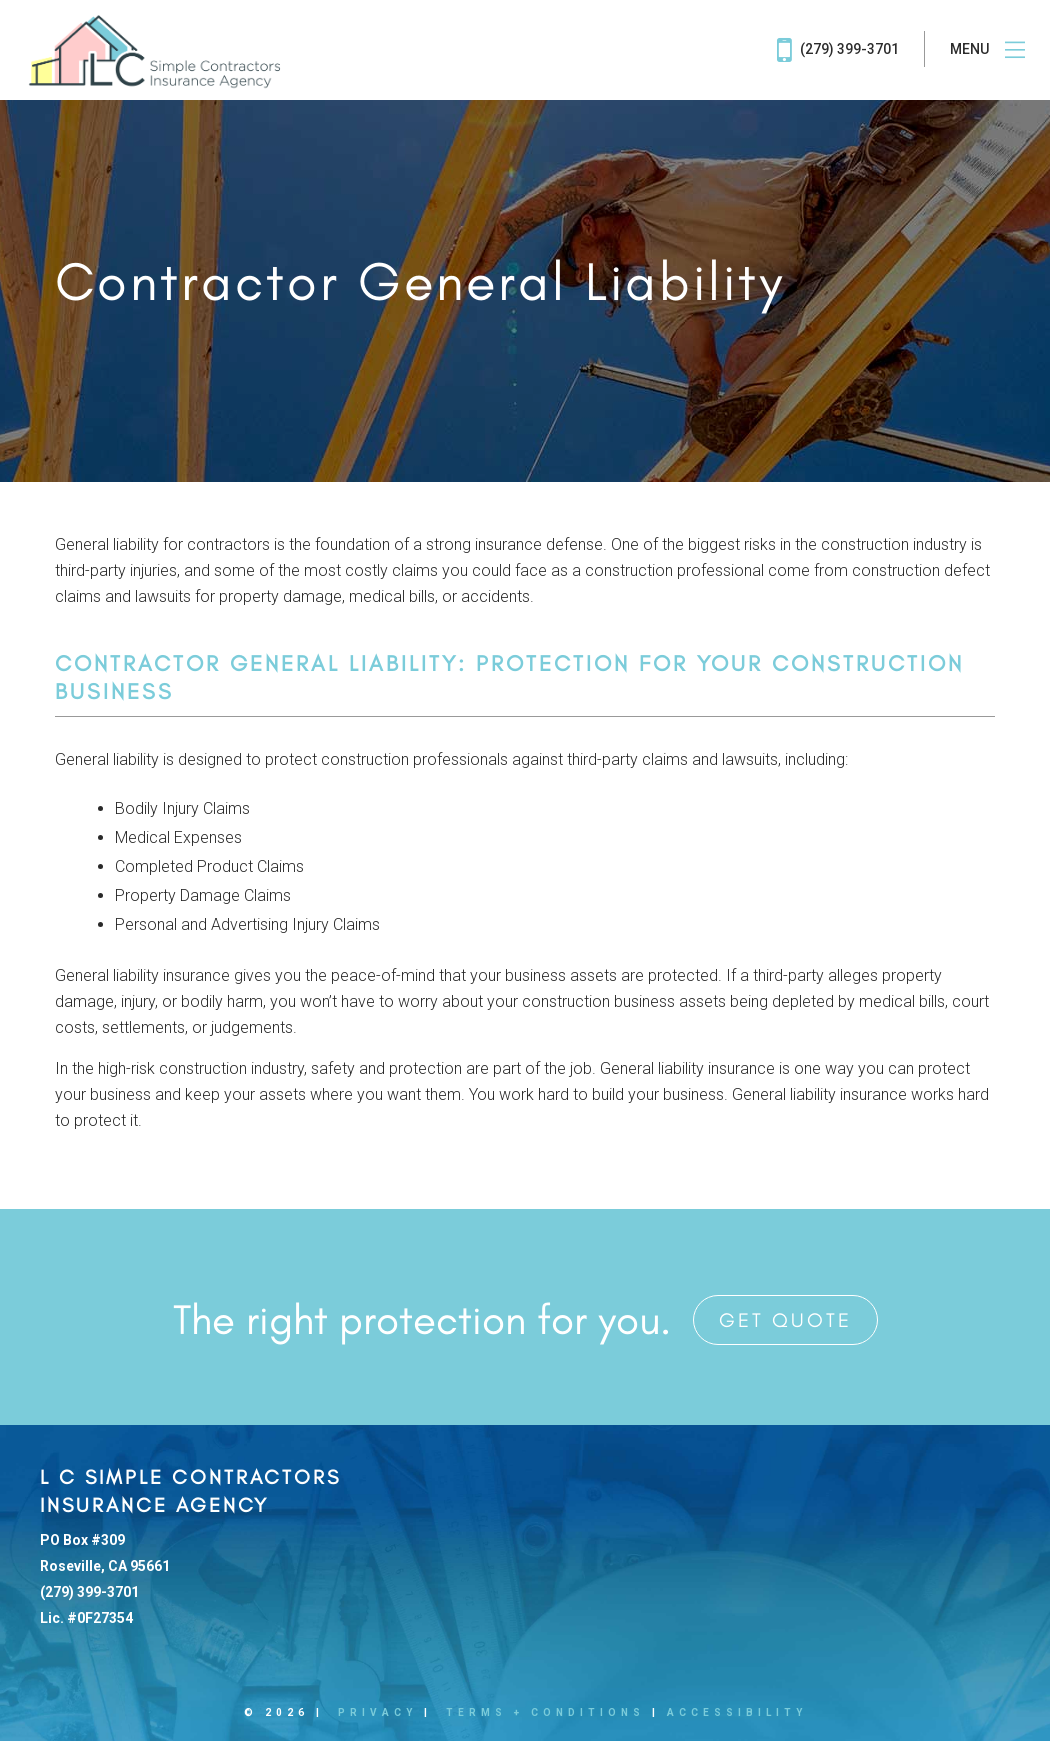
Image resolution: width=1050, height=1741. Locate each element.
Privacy (377, 1712)
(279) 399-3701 (838, 50)
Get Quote (785, 1320)
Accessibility (737, 1712)
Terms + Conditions (545, 1712)
